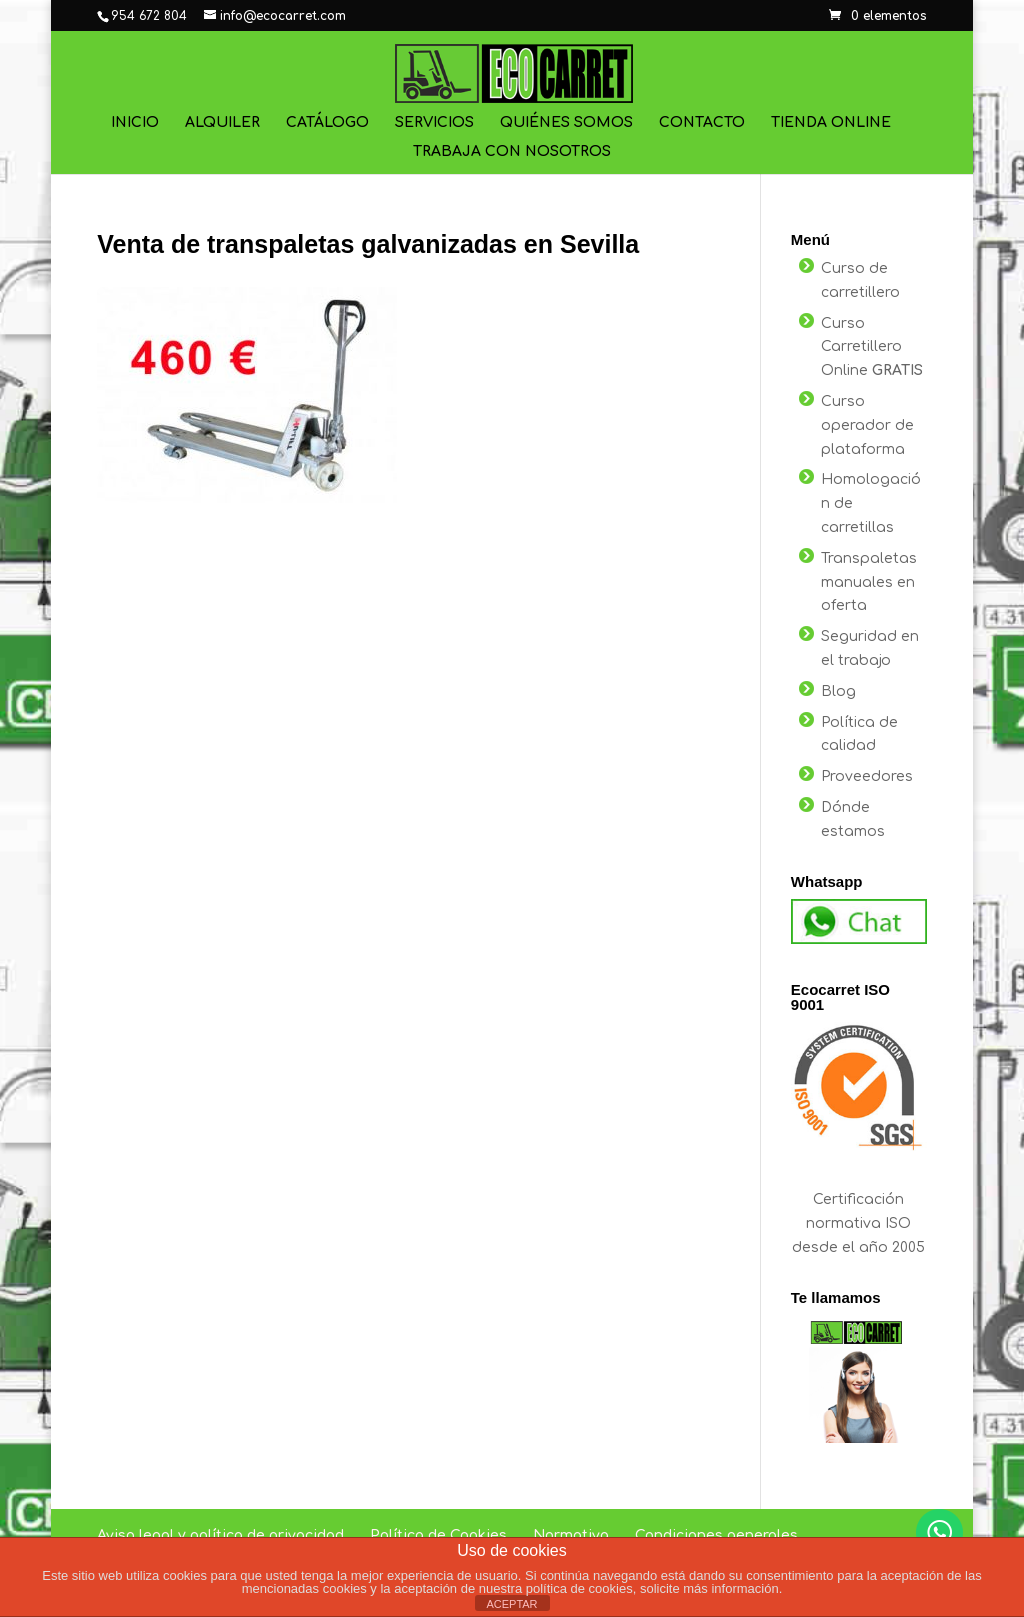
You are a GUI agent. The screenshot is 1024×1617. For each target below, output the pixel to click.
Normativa (571, 1535)
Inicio (135, 123)
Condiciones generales (716, 1535)
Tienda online (831, 123)
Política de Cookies (438, 1535)
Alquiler (222, 123)
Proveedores (867, 776)
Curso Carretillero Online (872, 347)
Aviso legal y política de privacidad (220, 1535)
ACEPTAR (511, 1604)
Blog (838, 691)
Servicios (434, 123)
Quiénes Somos (566, 123)
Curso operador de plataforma (867, 425)
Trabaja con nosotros (512, 152)
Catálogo (327, 123)
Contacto (702, 123)
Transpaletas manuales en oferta (869, 582)
